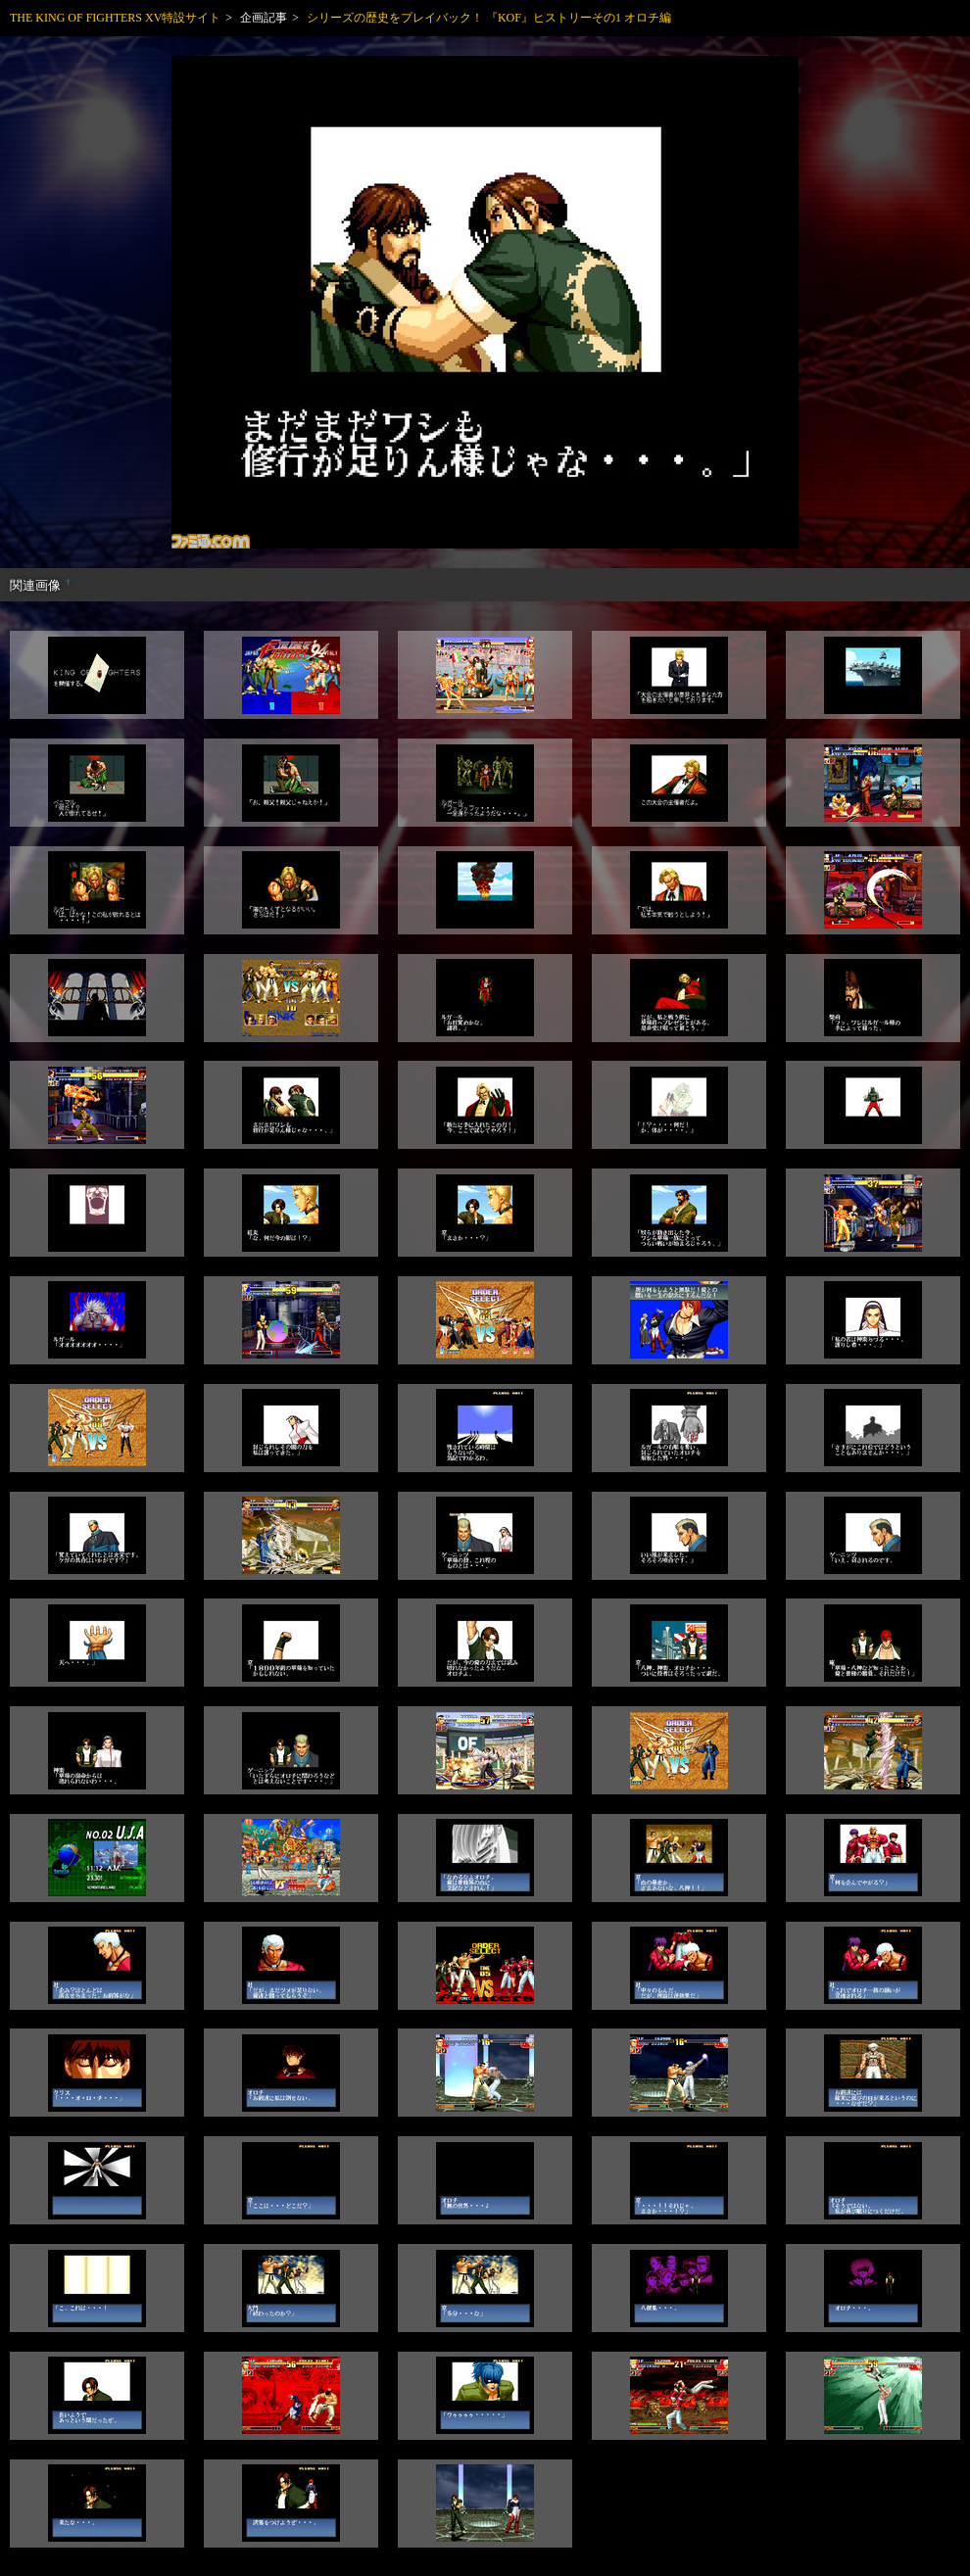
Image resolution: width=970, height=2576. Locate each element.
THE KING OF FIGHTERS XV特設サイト (115, 17)
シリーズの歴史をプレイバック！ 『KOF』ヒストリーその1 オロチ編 (489, 17)
